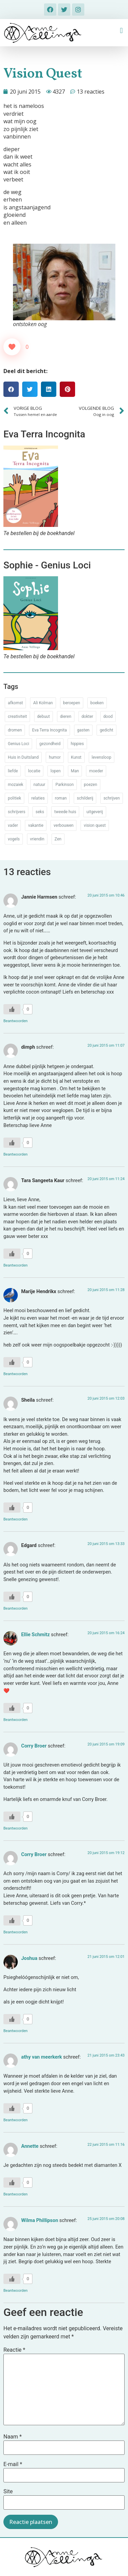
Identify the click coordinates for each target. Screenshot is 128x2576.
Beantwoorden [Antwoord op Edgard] (15, 1608)
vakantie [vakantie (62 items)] (35, 825)
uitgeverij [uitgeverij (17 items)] (94, 811)
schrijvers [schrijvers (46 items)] (16, 811)
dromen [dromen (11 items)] (15, 730)
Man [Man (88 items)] (75, 771)
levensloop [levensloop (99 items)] (101, 757)
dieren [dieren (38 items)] (65, 716)
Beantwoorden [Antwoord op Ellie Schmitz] (15, 1720)
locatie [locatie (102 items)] (34, 771)
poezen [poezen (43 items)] (90, 784)
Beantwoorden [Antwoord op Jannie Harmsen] (15, 1021)
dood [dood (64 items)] (108, 716)
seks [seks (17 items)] (39, 811)
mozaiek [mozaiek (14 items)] (15, 784)
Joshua (29, 1958)
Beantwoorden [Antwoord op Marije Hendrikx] (15, 1374)
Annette (30, 2146)
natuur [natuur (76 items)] (39, 784)
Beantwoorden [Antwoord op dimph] (15, 1154)
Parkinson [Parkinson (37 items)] (64, 784)
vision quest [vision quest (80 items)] (94, 825)
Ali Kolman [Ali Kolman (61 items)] (43, 703)
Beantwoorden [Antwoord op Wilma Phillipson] (15, 2290)
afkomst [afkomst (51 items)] (15, 703)
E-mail (12, 2464)
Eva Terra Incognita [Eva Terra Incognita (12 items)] (49, 730)
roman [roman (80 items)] (61, 798)
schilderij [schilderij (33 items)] (85, 798)
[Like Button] (11, 346)
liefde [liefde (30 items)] (13, 771)
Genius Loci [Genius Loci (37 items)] (18, 743)
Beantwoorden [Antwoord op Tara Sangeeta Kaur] (15, 1265)
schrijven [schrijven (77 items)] (111, 798)
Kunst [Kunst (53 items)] (76, 757)
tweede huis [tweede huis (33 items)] (65, 811)
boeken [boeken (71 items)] (97, 703)
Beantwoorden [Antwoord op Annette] (15, 2194)
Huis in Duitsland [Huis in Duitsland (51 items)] (23, 757)
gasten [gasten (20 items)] (83, 730)
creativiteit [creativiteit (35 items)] (17, 716)
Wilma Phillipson (39, 2220)
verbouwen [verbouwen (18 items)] (63, 825)
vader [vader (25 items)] (13, 825)
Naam (12, 2437)
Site (8, 2491)
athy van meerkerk (41, 2057)
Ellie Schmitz (35, 1635)
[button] (121, 30)
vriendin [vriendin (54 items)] (37, 839)
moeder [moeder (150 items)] (96, 771)
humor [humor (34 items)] (55, 757)
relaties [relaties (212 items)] (38, 798)
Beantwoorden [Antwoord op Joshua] (15, 2031)
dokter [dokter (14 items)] (87, 716)
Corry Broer (33, 1746)
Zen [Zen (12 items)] (58, 839)
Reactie (14, 2350)
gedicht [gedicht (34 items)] (106, 730)
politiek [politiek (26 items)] (14, 798)
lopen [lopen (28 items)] (56, 771)
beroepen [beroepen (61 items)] (71, 703)
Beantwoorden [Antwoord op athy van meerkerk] (15, 2120)
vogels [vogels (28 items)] (14, 839)
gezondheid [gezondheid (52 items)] (49, 743)
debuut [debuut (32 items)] (43, 716)
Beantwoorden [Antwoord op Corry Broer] (15, 1828)
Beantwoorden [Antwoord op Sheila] (15, 1519)
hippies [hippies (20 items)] (77, 743)
